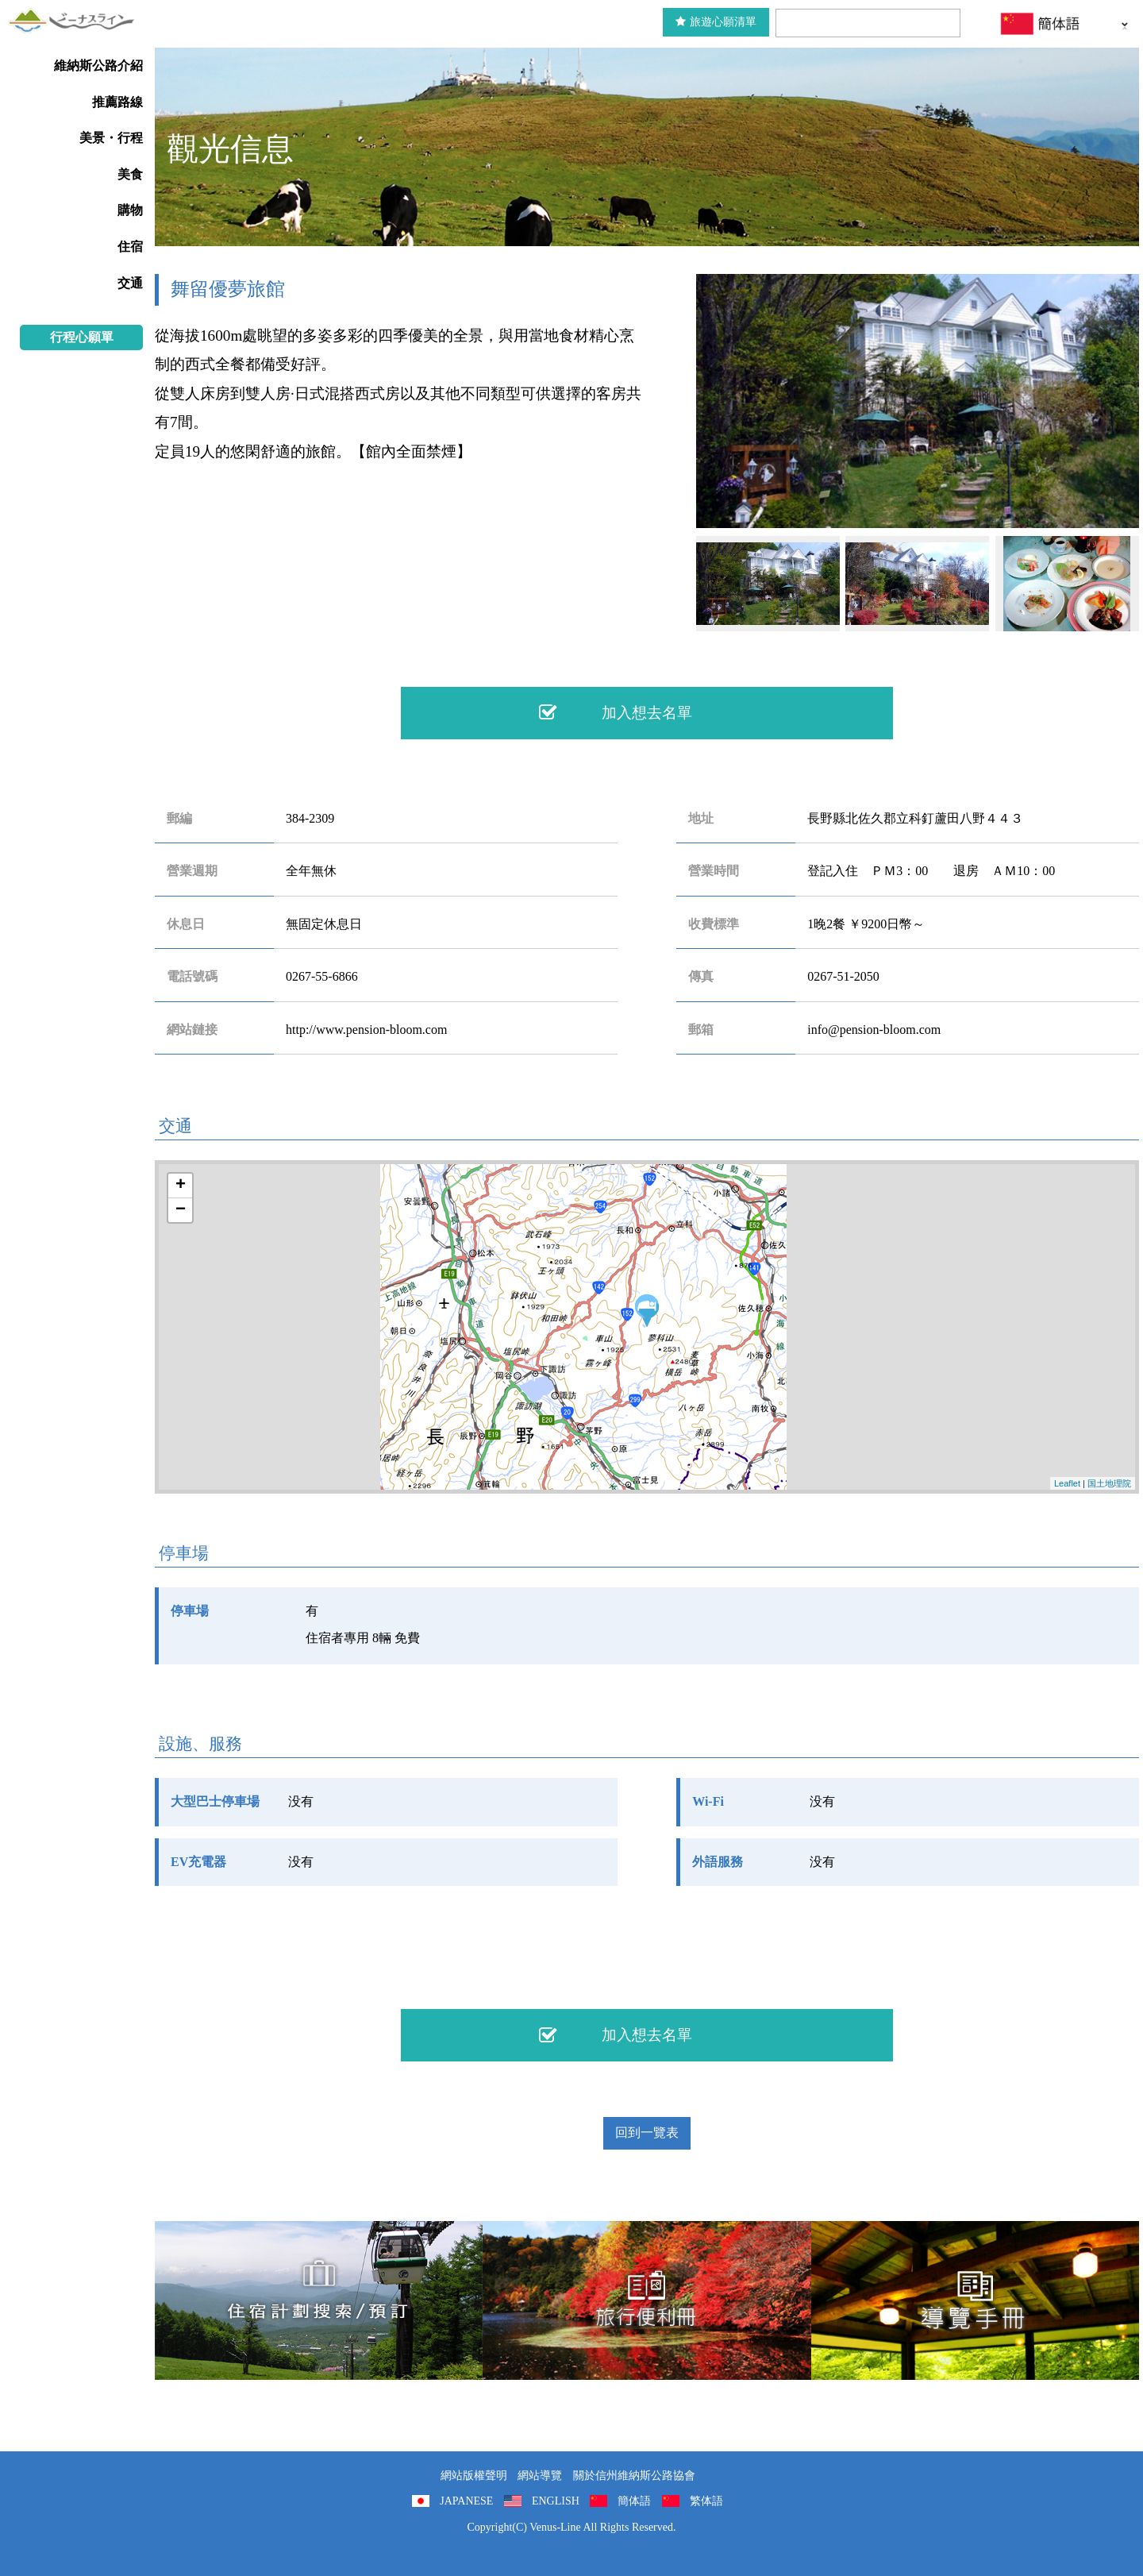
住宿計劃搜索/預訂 (319, 2300)
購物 (130, 210)
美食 (130, 174)
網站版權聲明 (474, 2476)
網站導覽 (540, 2476)
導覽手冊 (975, 2300)
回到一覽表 (647, 2132)
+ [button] (180, 1185)
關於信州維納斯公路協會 (634, 2476)
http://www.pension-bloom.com (366, 1029)
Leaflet (1067, 1483)
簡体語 (634, 2501)
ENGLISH (555, 2501)
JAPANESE (466, 2501)
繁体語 (706, 2501)
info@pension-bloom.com (874, 1029)
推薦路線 (117, 102)
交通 (130, 283)
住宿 (130, 246)
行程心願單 (82, 337)
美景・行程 (111, 138)
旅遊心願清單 (715, 22)
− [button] (180, 1210)
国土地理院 (1109, 1483)
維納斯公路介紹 (98, 65)
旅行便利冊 (646, 2300)
